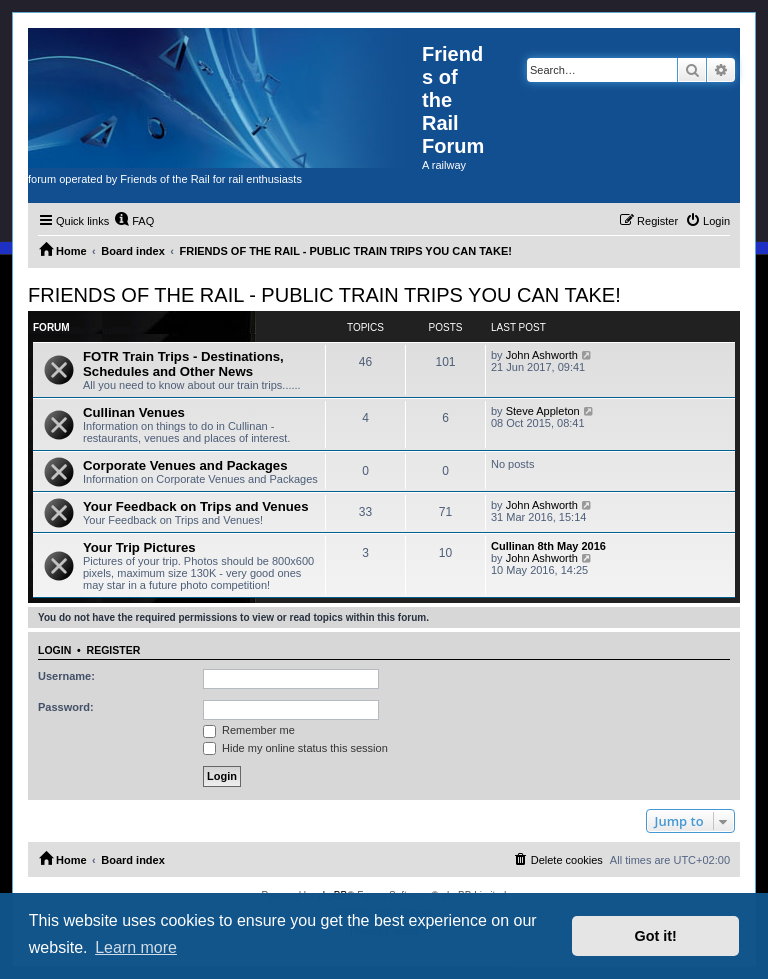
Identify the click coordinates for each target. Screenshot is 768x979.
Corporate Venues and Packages (185, 465)
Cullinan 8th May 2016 (548, 546)
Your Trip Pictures (139, 547)
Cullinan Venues (134, 412)
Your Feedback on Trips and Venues (195, 506)
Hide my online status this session (295, 748)
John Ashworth (542, 355)
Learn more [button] (136, 947)
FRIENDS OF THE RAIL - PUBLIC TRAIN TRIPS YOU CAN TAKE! (324, 295)
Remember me (249, 730)
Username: (66, 676)
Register (114, 650)
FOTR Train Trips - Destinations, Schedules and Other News (183, 364)
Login (54, 650)
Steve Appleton (543, 411)
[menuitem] (134, 221)
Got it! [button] (656, 936)
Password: (66, 707)
